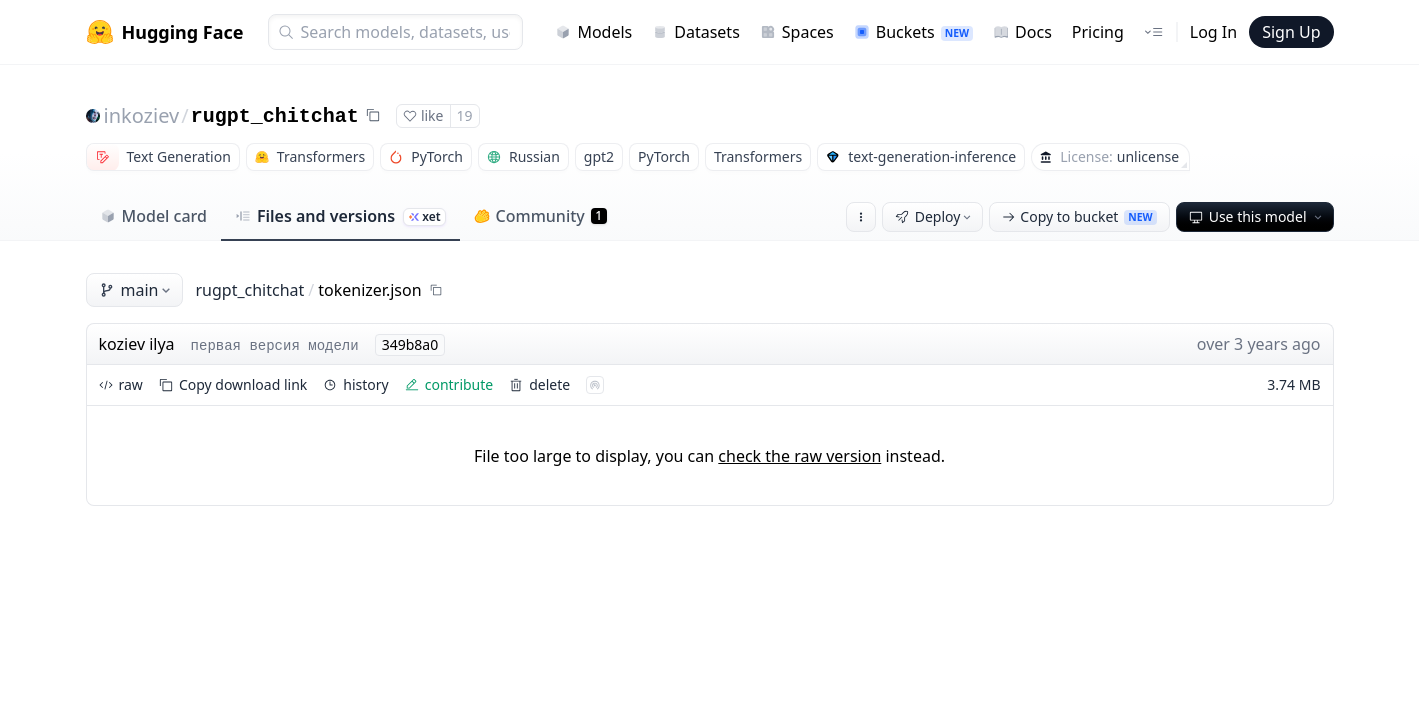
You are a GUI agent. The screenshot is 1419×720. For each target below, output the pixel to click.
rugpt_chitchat (275, 116)
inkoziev (142, 115)
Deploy (935, 216)
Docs (1022, 32)
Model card (153, 216)
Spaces (797, 32)
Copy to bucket (1079, 216)
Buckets (913, 32)
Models (593, 32)
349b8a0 (410, 344)
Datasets (696, 32)
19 (465, 115)
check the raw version (799, 456)
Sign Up (1291, 32)
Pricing (1098, 32)
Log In (1213, 32)
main (137, 290)
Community (540, 216)
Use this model (1257, 216)
